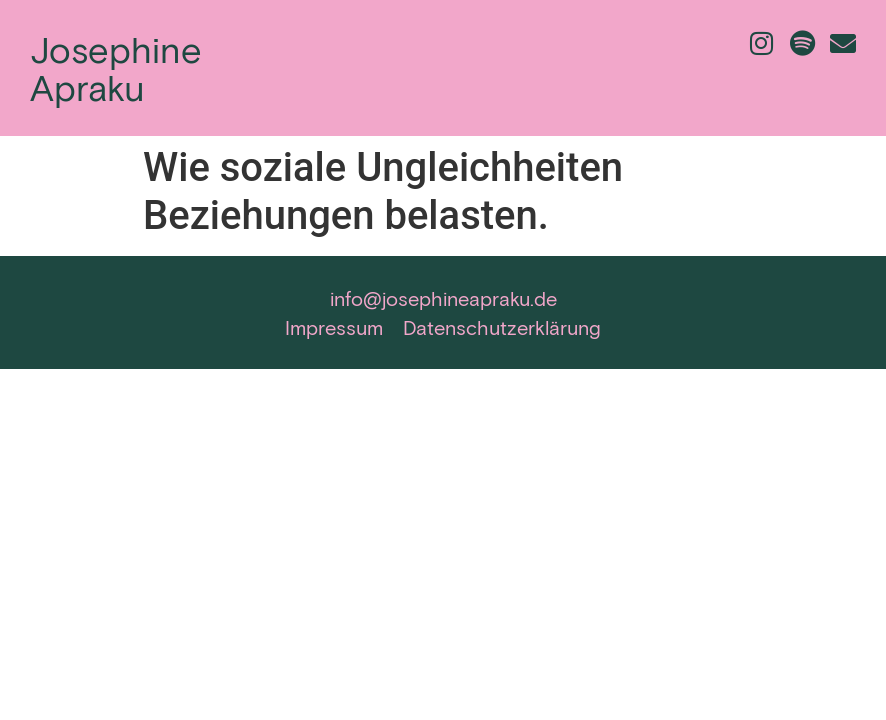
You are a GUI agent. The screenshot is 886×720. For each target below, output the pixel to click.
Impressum (334, 327)
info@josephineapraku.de (443, 298)
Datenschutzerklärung (502, 327)
